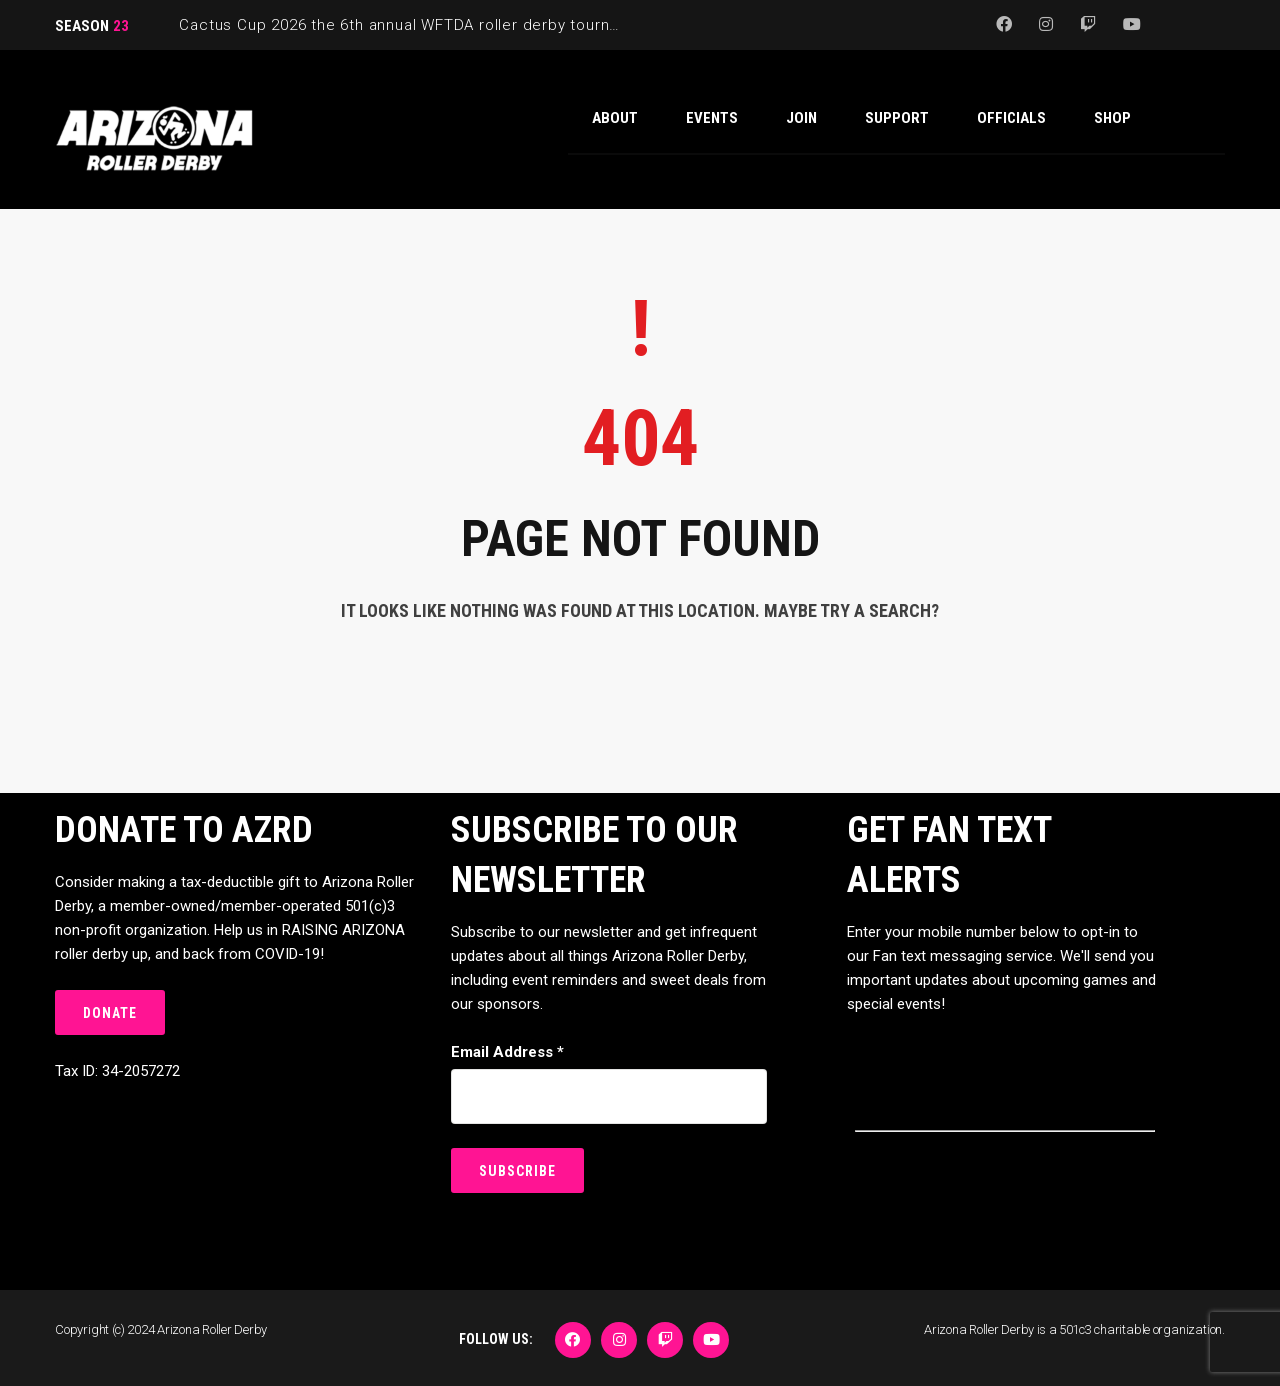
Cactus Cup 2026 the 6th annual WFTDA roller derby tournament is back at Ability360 (494, 25)
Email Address (507, 1052)
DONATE (110, 1013)
